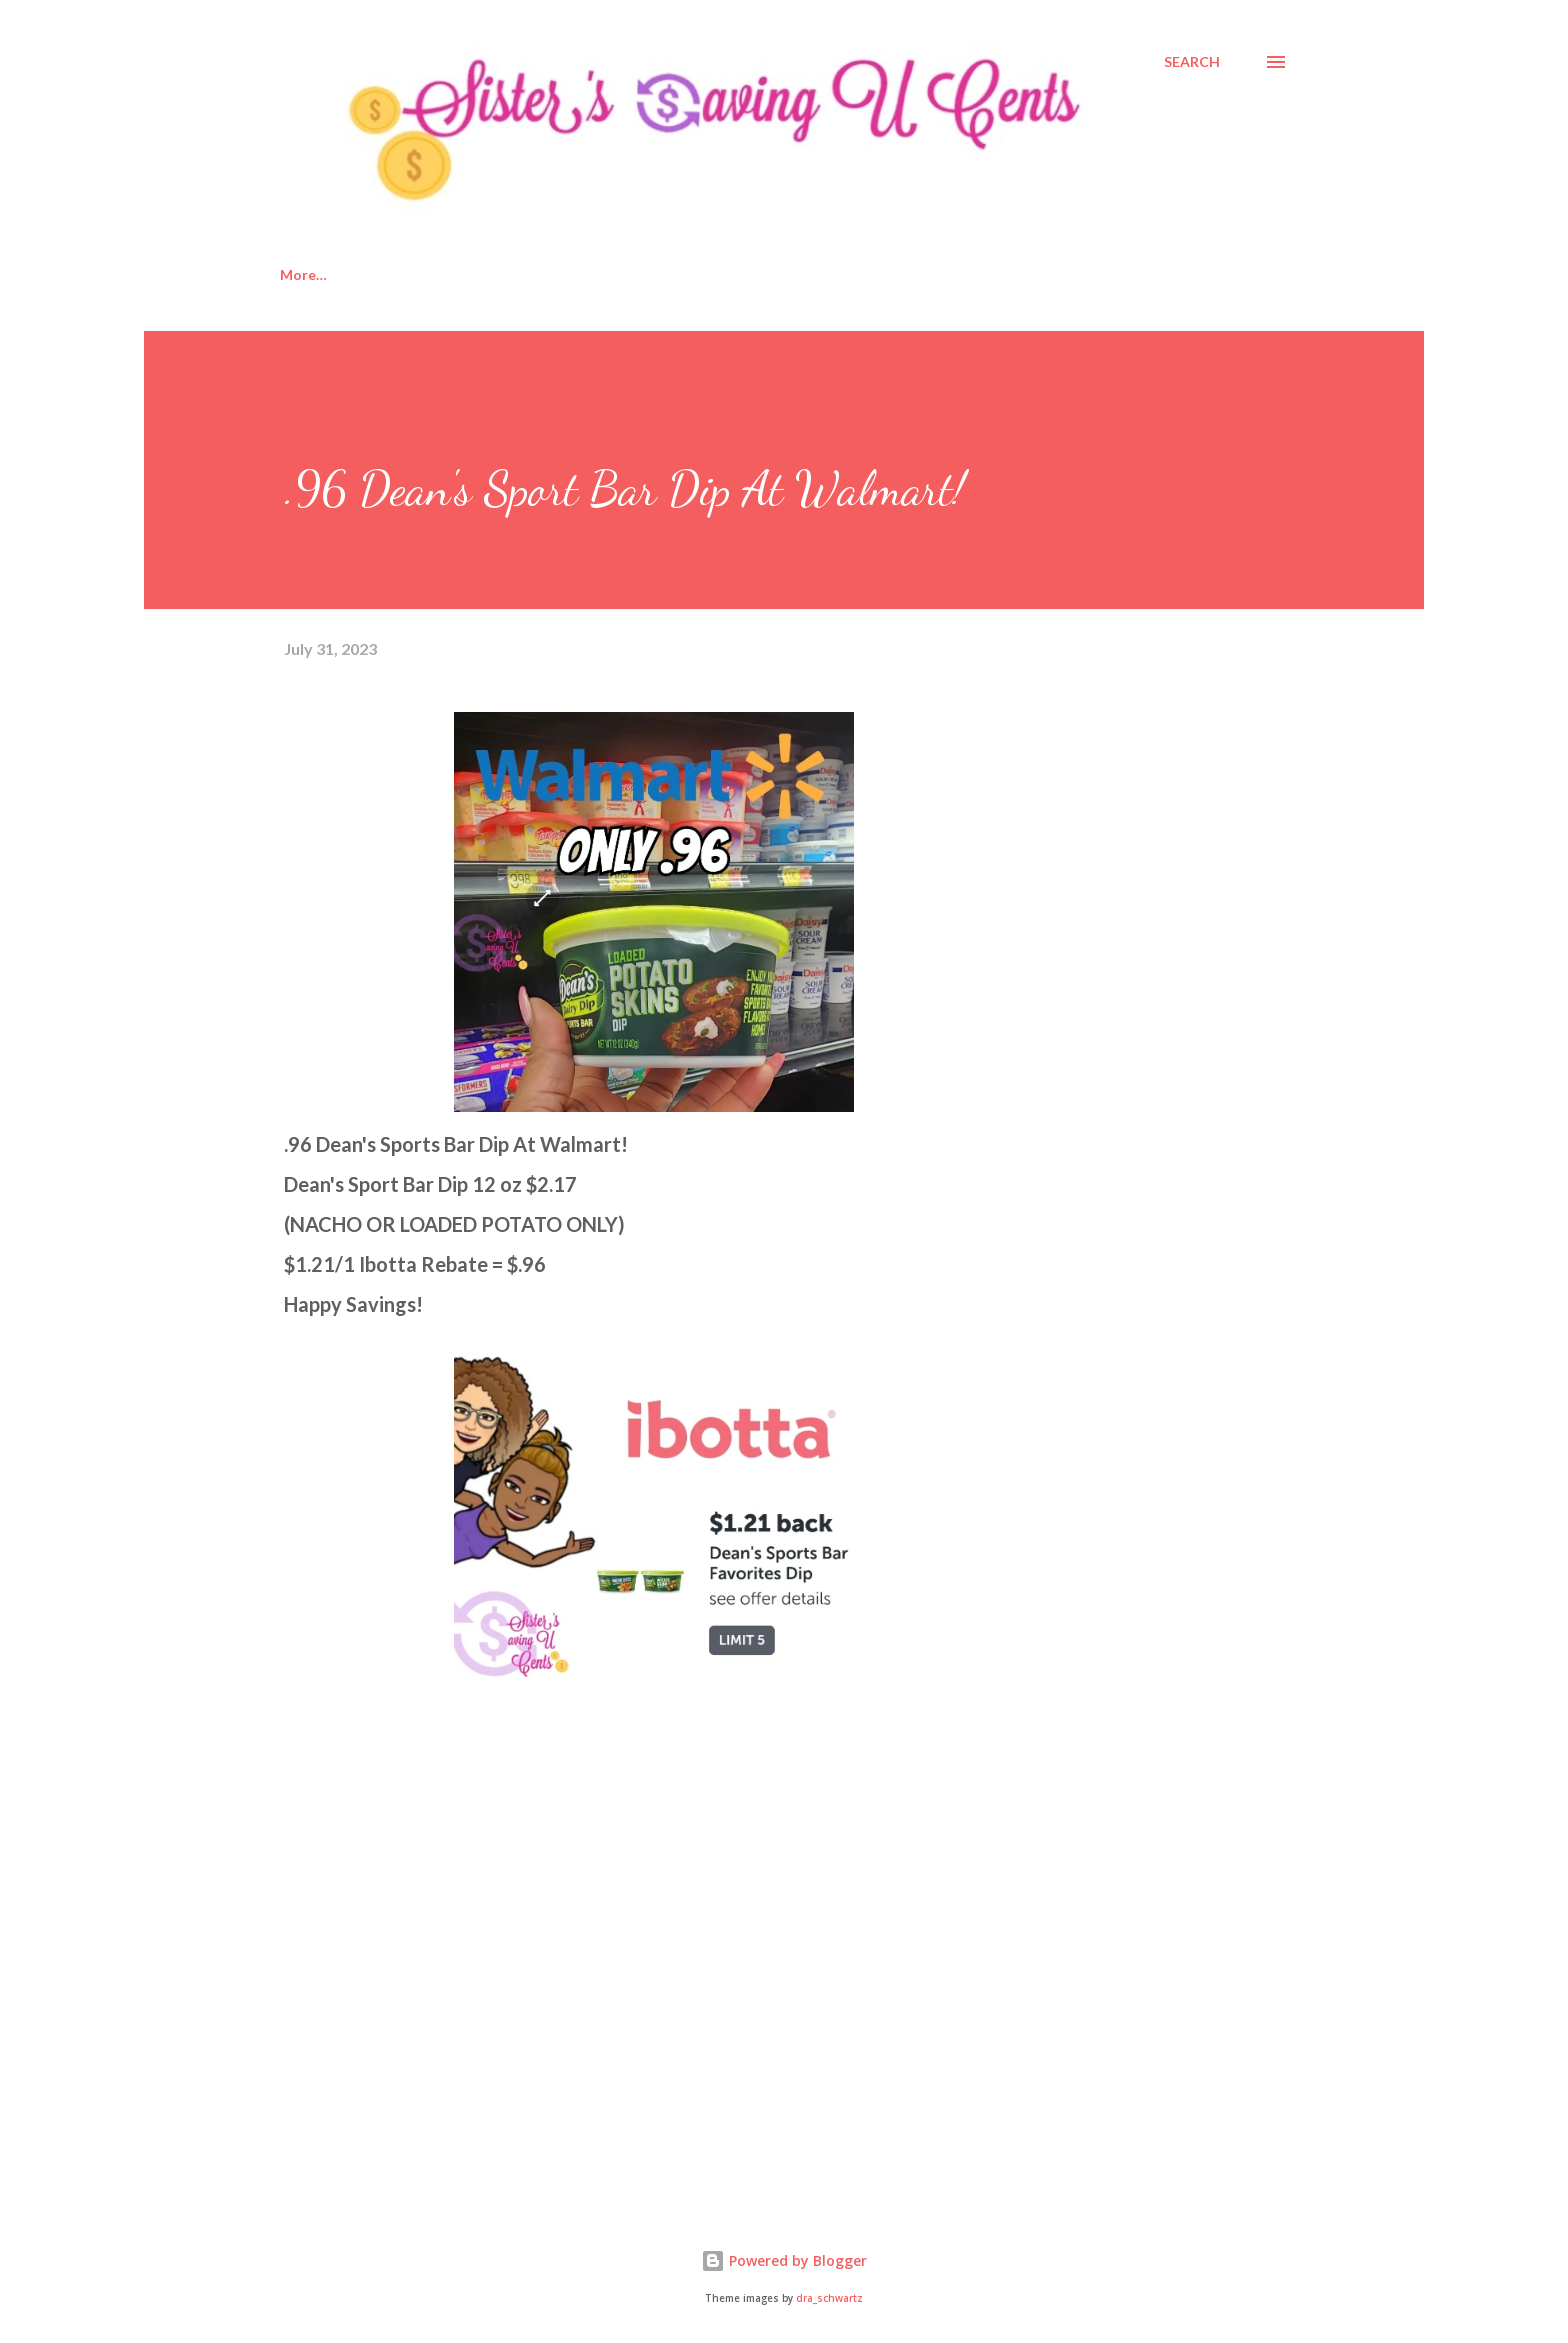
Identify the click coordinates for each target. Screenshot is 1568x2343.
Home (300, 274)
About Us (409, 274)
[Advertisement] (434, 1957)
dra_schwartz (829, 2298)
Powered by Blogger (784, 2260)
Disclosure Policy (555, 274)
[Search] (1192, 62)
